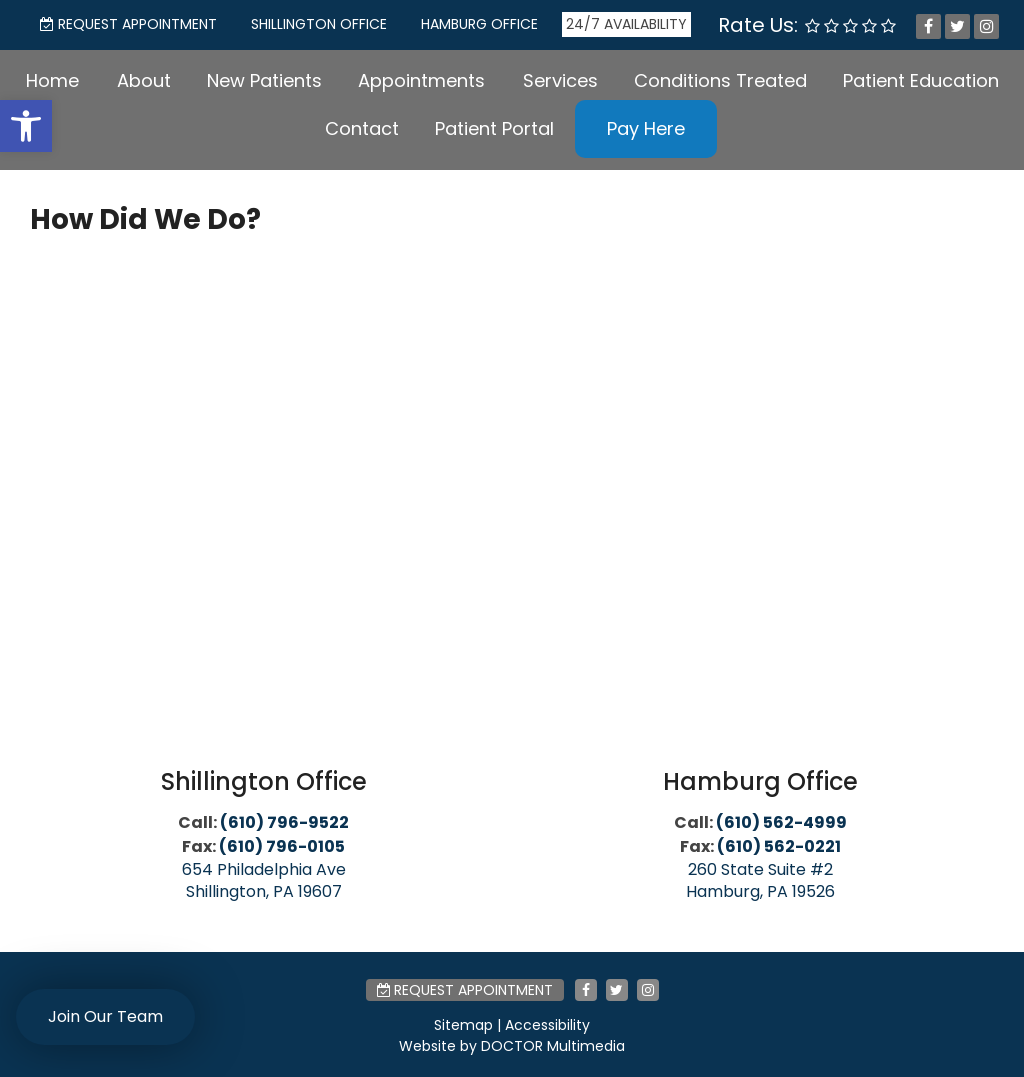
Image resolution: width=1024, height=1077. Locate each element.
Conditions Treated (720, 80)
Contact (362, 128)
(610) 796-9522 (284, 822)
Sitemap (463, 1025)
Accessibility (547, 1025)
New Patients (264, 80)
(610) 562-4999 (781, 822)
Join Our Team (105, 1016)
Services (560, 80)
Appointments (421, 80)
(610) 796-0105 (282, 846)
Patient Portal (494, 128)
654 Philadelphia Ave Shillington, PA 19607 (264, 880)
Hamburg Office (479, 24)
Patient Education (921, 80)
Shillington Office (319, 24)
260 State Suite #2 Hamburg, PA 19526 (760, 880)
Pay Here (646, 128)
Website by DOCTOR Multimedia (512, 1046)
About (144, 80)
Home (52, 80)
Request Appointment (128, 24)
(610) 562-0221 (779, 846)
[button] (26, 126)
